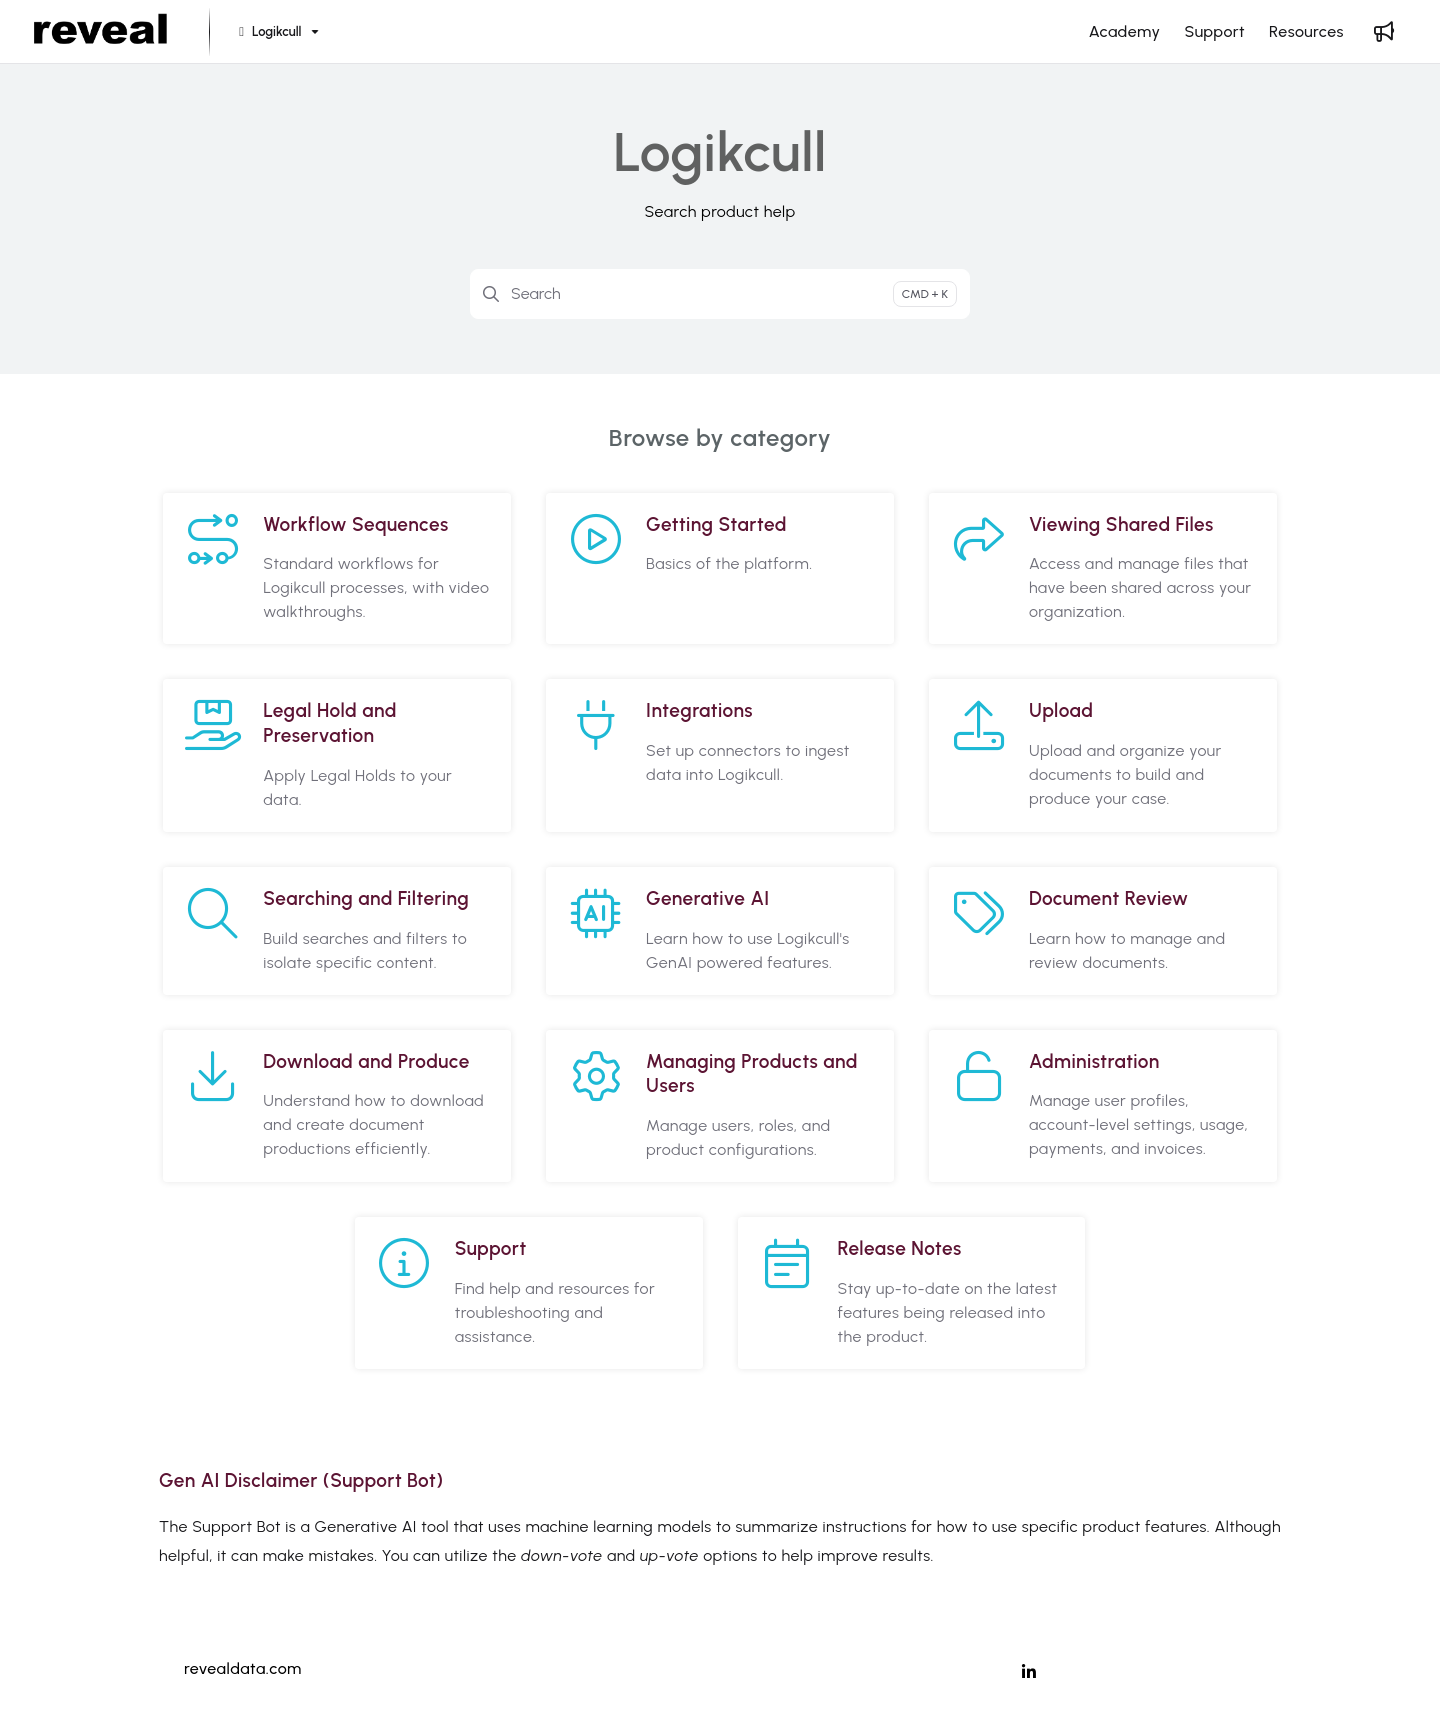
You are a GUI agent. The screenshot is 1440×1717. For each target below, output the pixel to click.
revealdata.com (243, 1668)
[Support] (1214, 32)
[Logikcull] (276, 32)
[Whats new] (1384, 32)
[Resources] (1306, 32)
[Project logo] (100, 32)
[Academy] (1125, 32)
